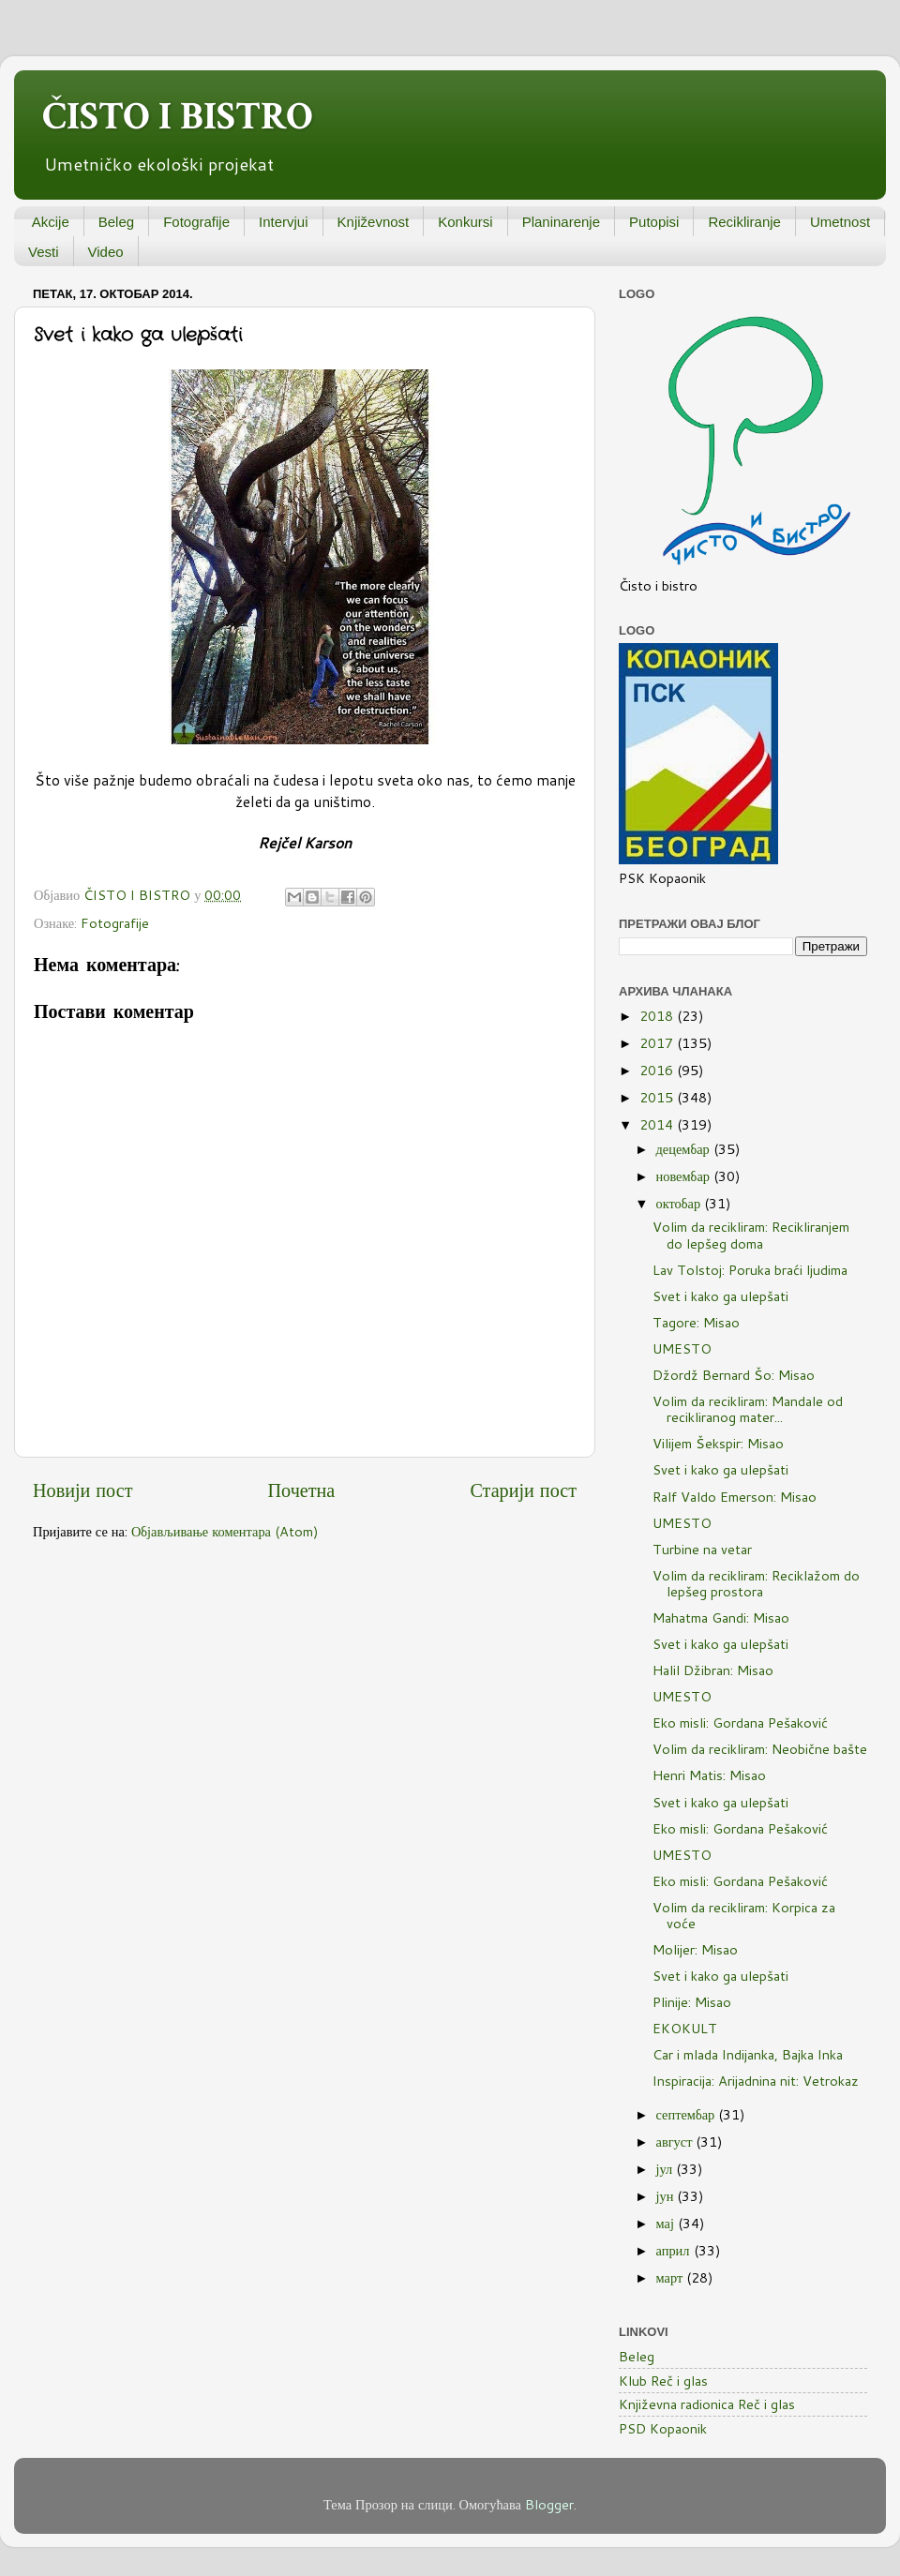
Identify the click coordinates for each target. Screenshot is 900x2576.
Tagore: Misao (696, 1322)
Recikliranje (744, 222)
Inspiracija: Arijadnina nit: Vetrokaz (755, 2080)
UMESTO (682, 1348)
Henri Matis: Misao (709, 1775)
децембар (684, 1149)
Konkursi (465, 222)
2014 (658, 1124)
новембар (684, 1176)
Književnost (374, 222)
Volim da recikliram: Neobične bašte (759, 1749)
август (676, 2141)
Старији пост (523, 1489)
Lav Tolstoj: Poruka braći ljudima (750, 1270)
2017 (658, 1043)
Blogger (549, 2504)
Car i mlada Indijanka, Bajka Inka (747, 2054)
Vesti (43, 252)
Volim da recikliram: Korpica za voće (743, 1915)
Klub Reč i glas (663, 2380)
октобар (680, 1203)
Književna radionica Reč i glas (707, 2404)
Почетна (302, 1489)
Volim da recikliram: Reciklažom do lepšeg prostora (756, 1583)
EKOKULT (684, 2028)
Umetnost (840, 222)
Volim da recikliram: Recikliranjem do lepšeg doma (750, 1234)
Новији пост (82, 1489)
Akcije (50, 222)
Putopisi (654, 222)
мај (667, 2223)
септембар (687, 2114)
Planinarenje (561, 222)
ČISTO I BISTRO (177, 116)
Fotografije (196, 222)
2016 (658, 1070)
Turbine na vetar (702, 1549)
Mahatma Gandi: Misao (720, 1617)
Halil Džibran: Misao (712, 1670)
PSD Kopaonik (663, 2428)
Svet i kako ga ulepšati (720, 1296)
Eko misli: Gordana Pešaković (740, 1722)
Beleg (116, 222)
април (675, 2250)
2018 (658, 1016)
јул (666, 2169)
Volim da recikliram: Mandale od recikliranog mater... (747, 1409)
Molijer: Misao (695, 1949)
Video (106, 252)
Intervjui (283, 222)
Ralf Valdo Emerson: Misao (734, 1496)
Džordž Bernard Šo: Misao (733, 1375)
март (671, 2277)
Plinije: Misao (691, 2002)
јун (667, 2196)
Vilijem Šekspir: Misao (718, 1443)
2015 (658, 1097)
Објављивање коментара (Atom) (225, 1531)
